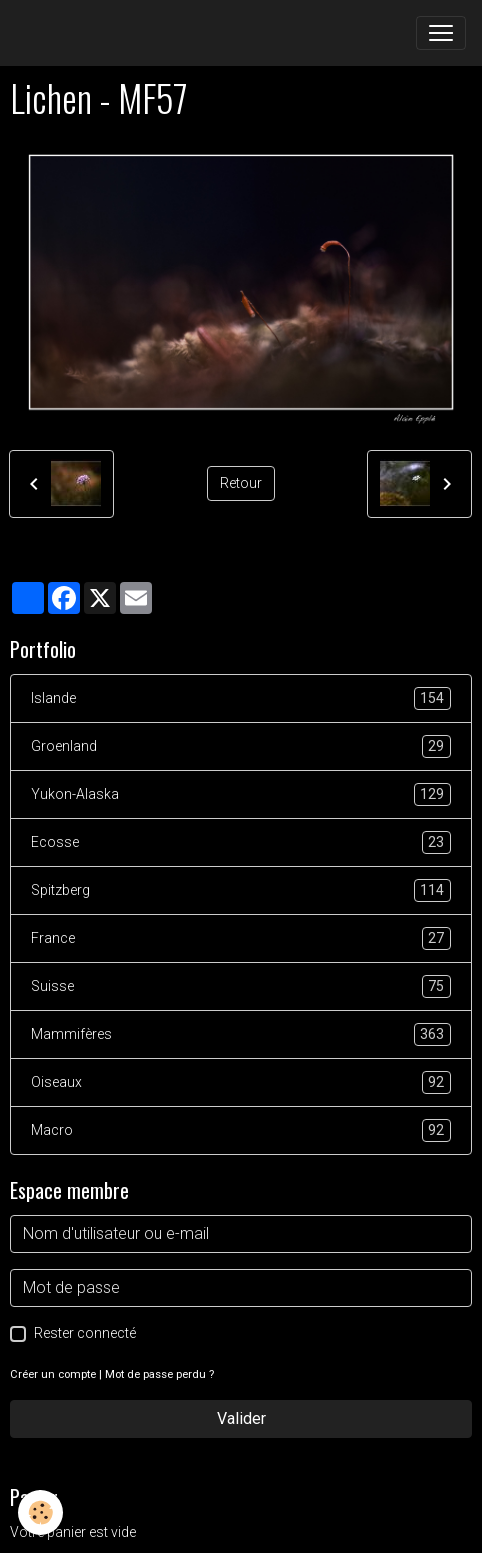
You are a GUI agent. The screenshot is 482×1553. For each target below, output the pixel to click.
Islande (241, 698)
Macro (241, 1130)
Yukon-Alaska (241, 794)
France (241, 938)
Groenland (241, 746)
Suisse (241, 986)
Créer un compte (53, 1374)
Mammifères (241, 1034)
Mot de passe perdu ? (159, 1374)
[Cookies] (40, 1512)
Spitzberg (241, 890)
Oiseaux (241, 1082)
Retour (241, 483)
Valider (241, 1418)
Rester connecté (85, 1333)
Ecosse (241, 842)
